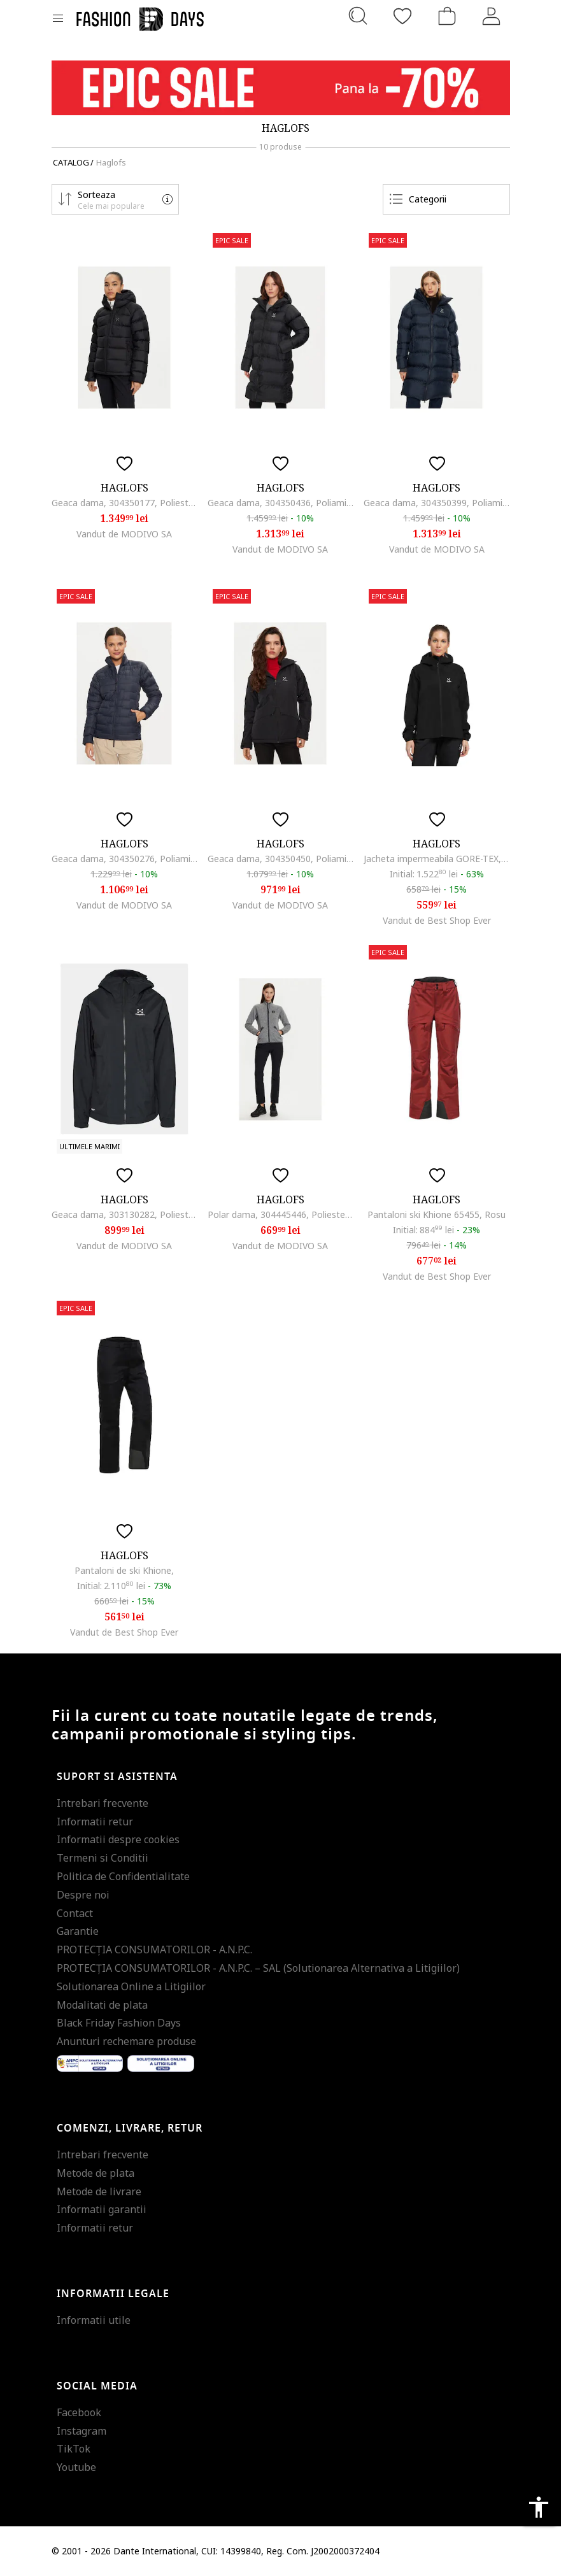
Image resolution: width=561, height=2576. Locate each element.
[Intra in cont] (492, 16)
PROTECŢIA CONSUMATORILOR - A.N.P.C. (154, 1950)
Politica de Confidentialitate (123, 1876)
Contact (75, 1913)
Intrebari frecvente (102, 1803)
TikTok (73, 2449)
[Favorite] (402, 16)
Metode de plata (95, 2173)
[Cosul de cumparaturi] (447, 16)
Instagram (81, 2431)
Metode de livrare (99, 2191)
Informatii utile (94, 2320)
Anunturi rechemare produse (126, 2041)
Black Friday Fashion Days (119, 2023)
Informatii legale (113, 2294)
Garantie (78, 1931)
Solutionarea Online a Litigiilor (131, 1986)
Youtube (76, 2467)
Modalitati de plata (102, 2005)
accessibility (538, 2507)
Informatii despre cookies (118, 1839)
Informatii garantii (101, 2209)
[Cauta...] (358, 16)
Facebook (79, 2412)
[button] (115, 199)
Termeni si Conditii (102, 1858)
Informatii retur (95, 1822)
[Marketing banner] (281, 87)
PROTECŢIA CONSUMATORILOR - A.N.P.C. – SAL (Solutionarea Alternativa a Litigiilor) (258, 1968)
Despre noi (83, 1895)
